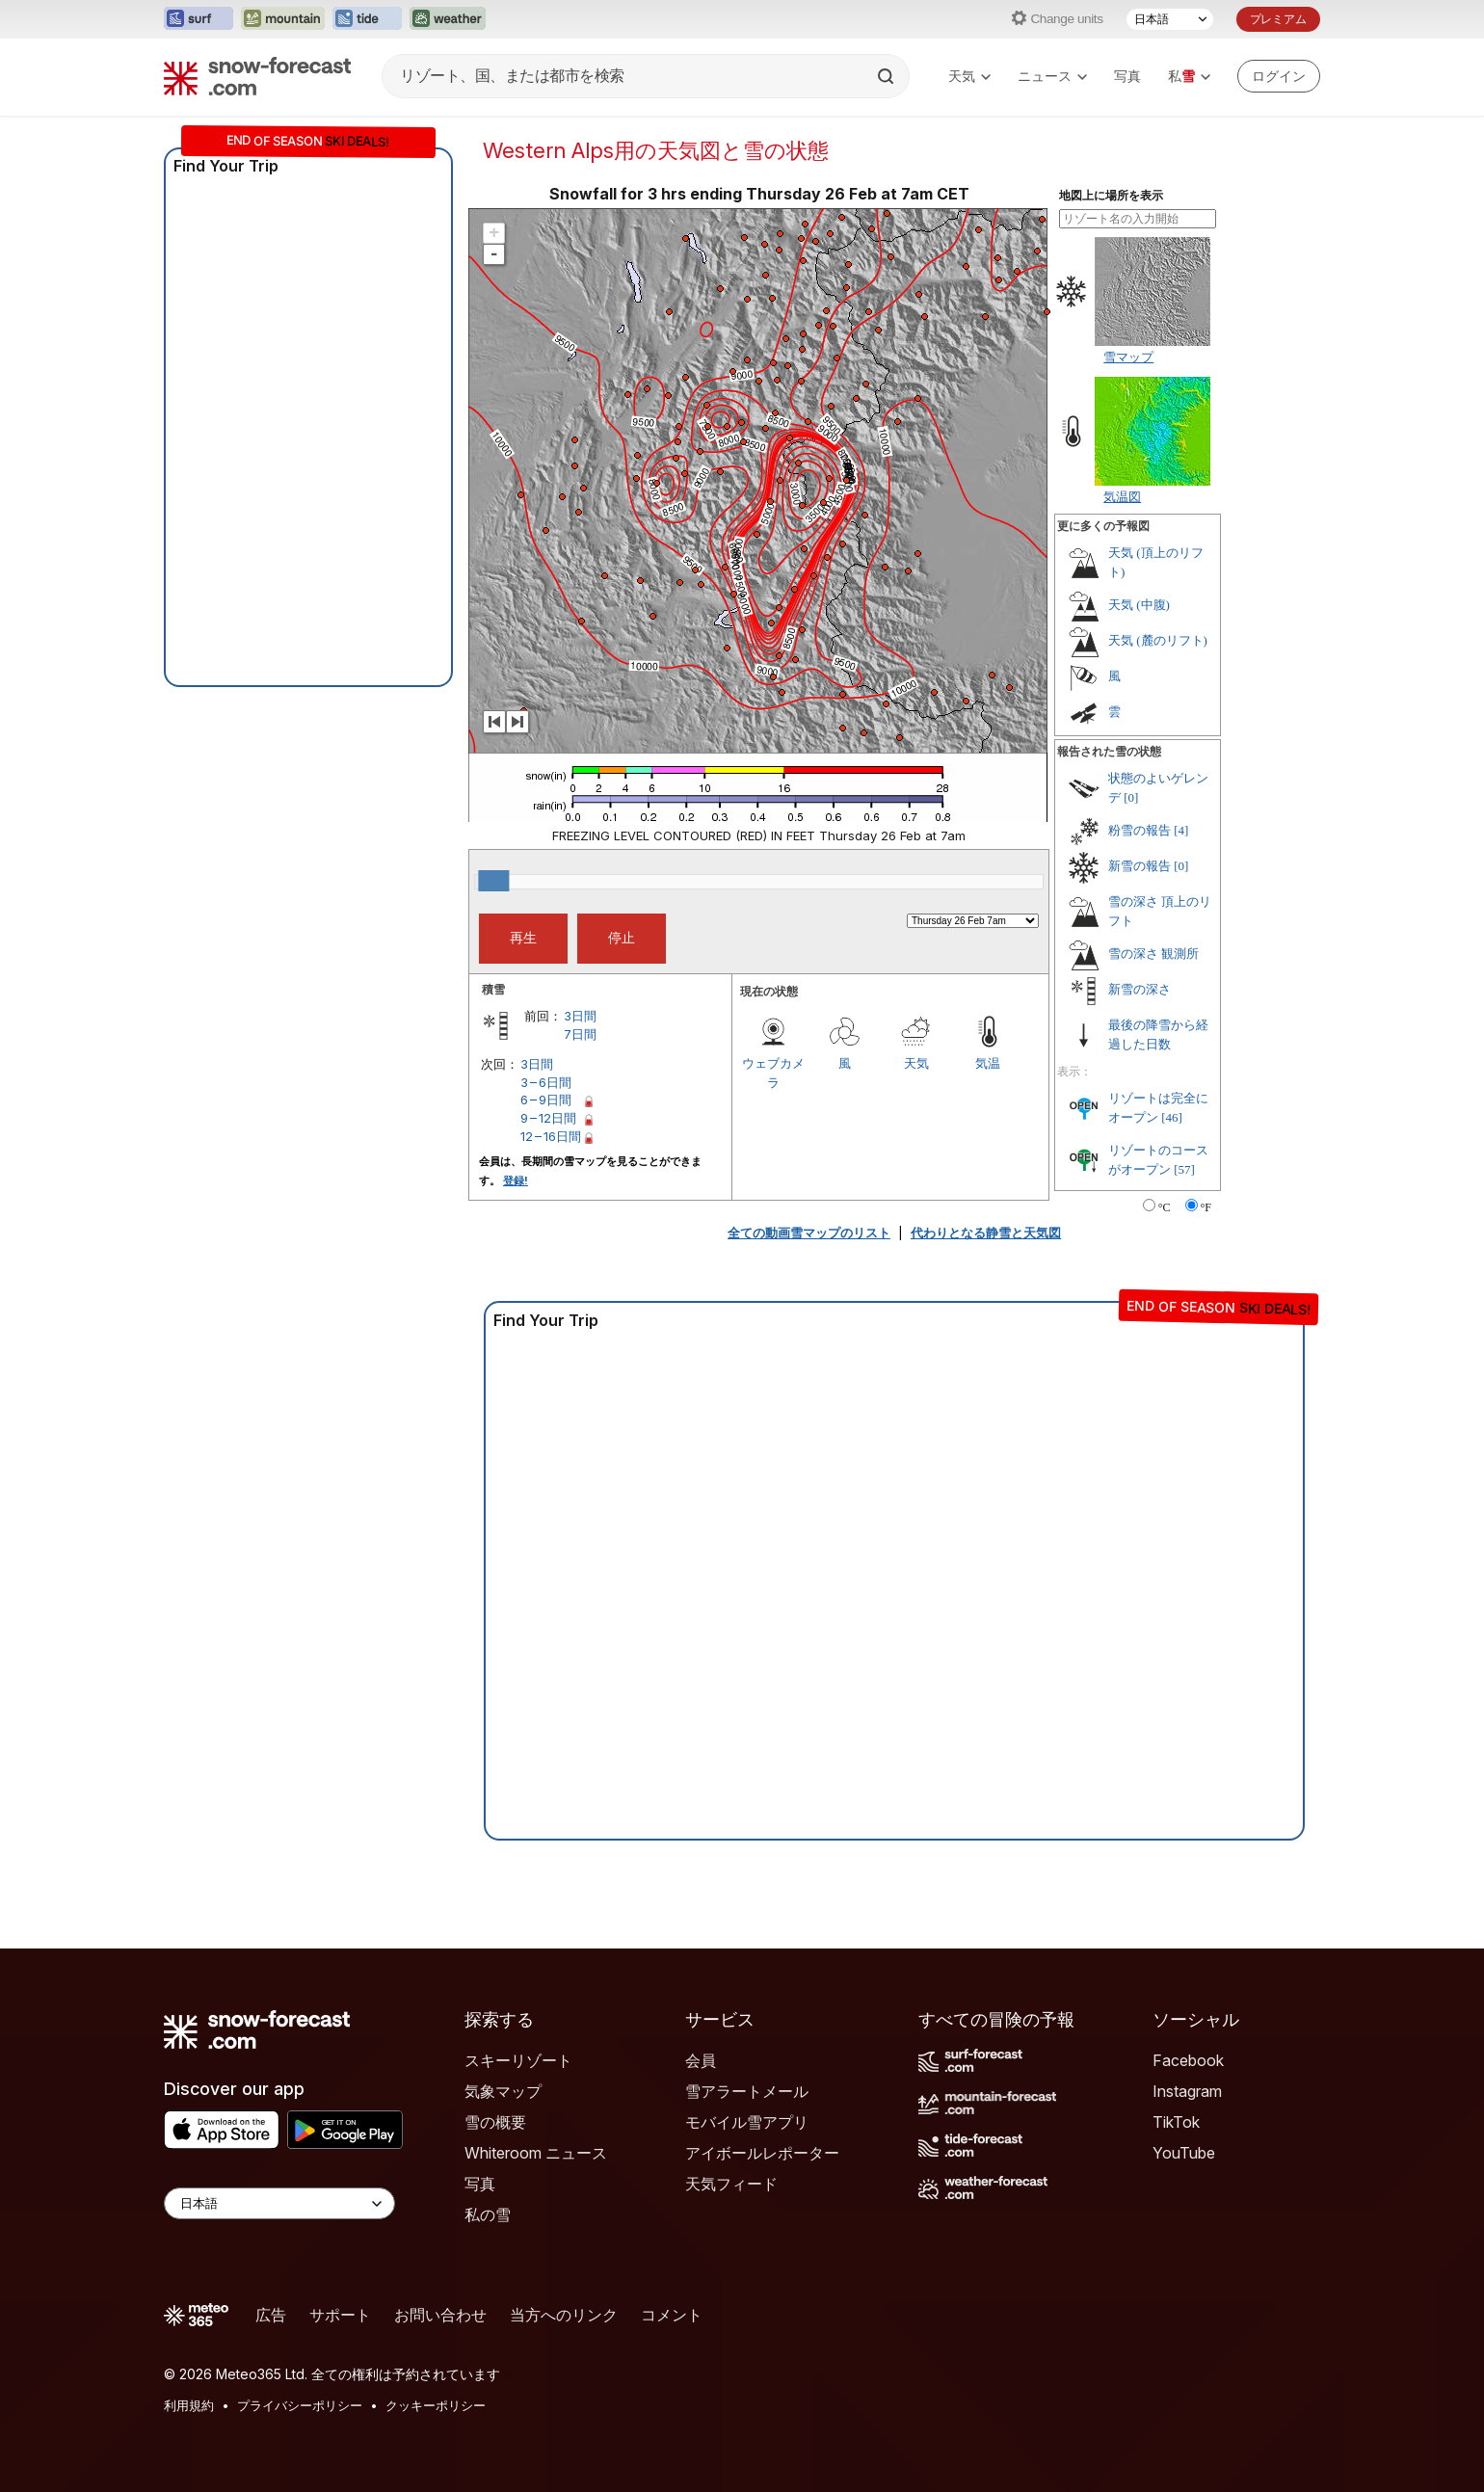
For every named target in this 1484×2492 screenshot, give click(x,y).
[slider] (493, 880)
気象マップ (503, 2091)
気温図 (1122, 496)
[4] (1181, 830)
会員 (700, 2060)
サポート (340, 2314)
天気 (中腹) (1139, 604)
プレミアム (1278, 19)
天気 (969, 75)
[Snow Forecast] (257, 76)
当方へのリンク (564, 2314)
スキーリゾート (518, 2060)
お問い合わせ (440, 2314)
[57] (1184, 1169)
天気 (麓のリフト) (1157, 640)
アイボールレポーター (762, 2152)
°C (1164, 1207)
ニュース (1052, 75)
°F (1206, 1207)
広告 (270, 2314)
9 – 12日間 (548, 1118)
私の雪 (487, 2214)
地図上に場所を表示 (1111, 195)
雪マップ (1128, 356)
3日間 (580, 1015)
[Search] (887, 76)
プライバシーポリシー (299, 2405)
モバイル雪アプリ (746, 2122)
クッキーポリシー (435, 2405)
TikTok (1176, 2122)
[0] (1131, 797)
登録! (515, 1180)
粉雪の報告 (1139, 830)
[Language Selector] (279, 2203)
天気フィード (731, 2183)
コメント (671, 2314)
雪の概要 (495, 2122)
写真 (1127, 75)
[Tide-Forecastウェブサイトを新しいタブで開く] (367, 19)
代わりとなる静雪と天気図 (986, 1232)
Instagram (1187, 2091)
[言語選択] (1169, 19)
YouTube (1184, 2152)
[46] (1171, 1117)
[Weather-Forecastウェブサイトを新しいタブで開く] (448, 19)
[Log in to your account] (1278, 76)
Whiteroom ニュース (535, 2152)
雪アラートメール (746, 2091)
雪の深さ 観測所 (1153, 953)
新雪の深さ (1139, 989)
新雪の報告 (1139, 866)
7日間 (580, 1034)
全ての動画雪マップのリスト (809, 1232)
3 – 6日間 (545, 1082)
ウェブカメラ (773, 1072)
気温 (987, 1063)
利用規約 (189, 2405)
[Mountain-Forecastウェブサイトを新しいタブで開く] (283, 19)
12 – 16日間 (550, 1136)
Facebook (1188, 2060)
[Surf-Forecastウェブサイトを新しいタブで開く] (198, 19)
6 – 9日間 (545, 1099)
